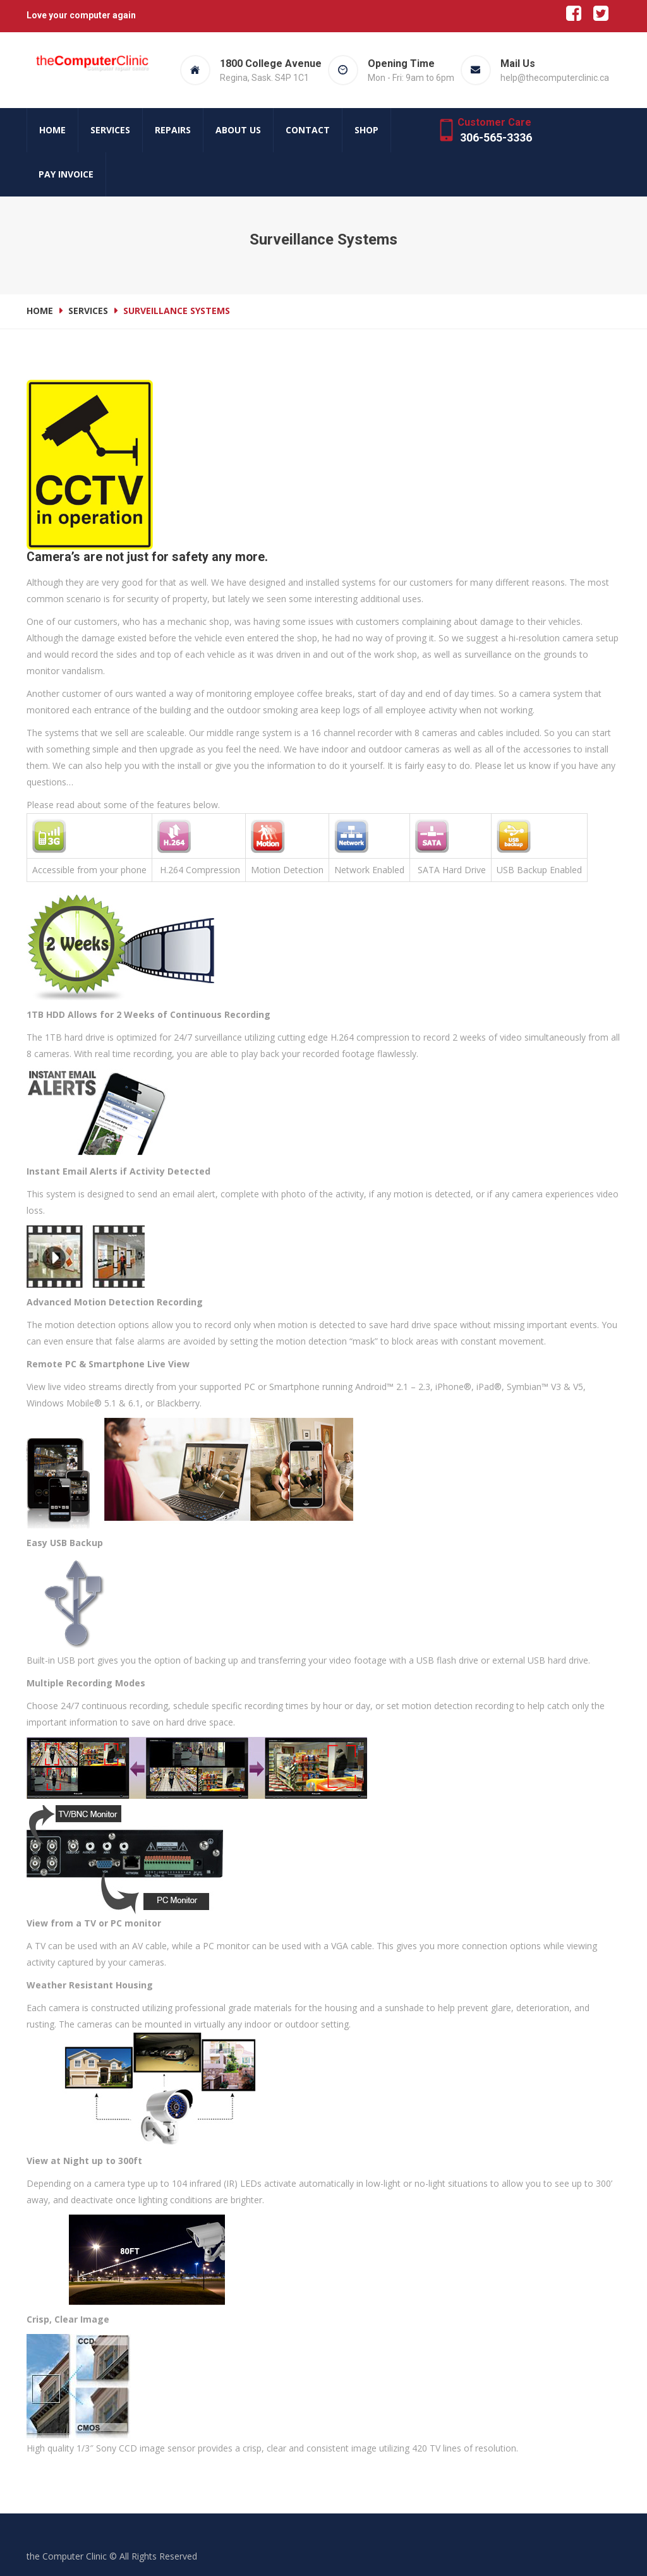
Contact (308, 130)
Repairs (173, 130)
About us (238, 130)
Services (110, 130)
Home (52, 130)
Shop (366, 130)
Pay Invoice (66, 174)
